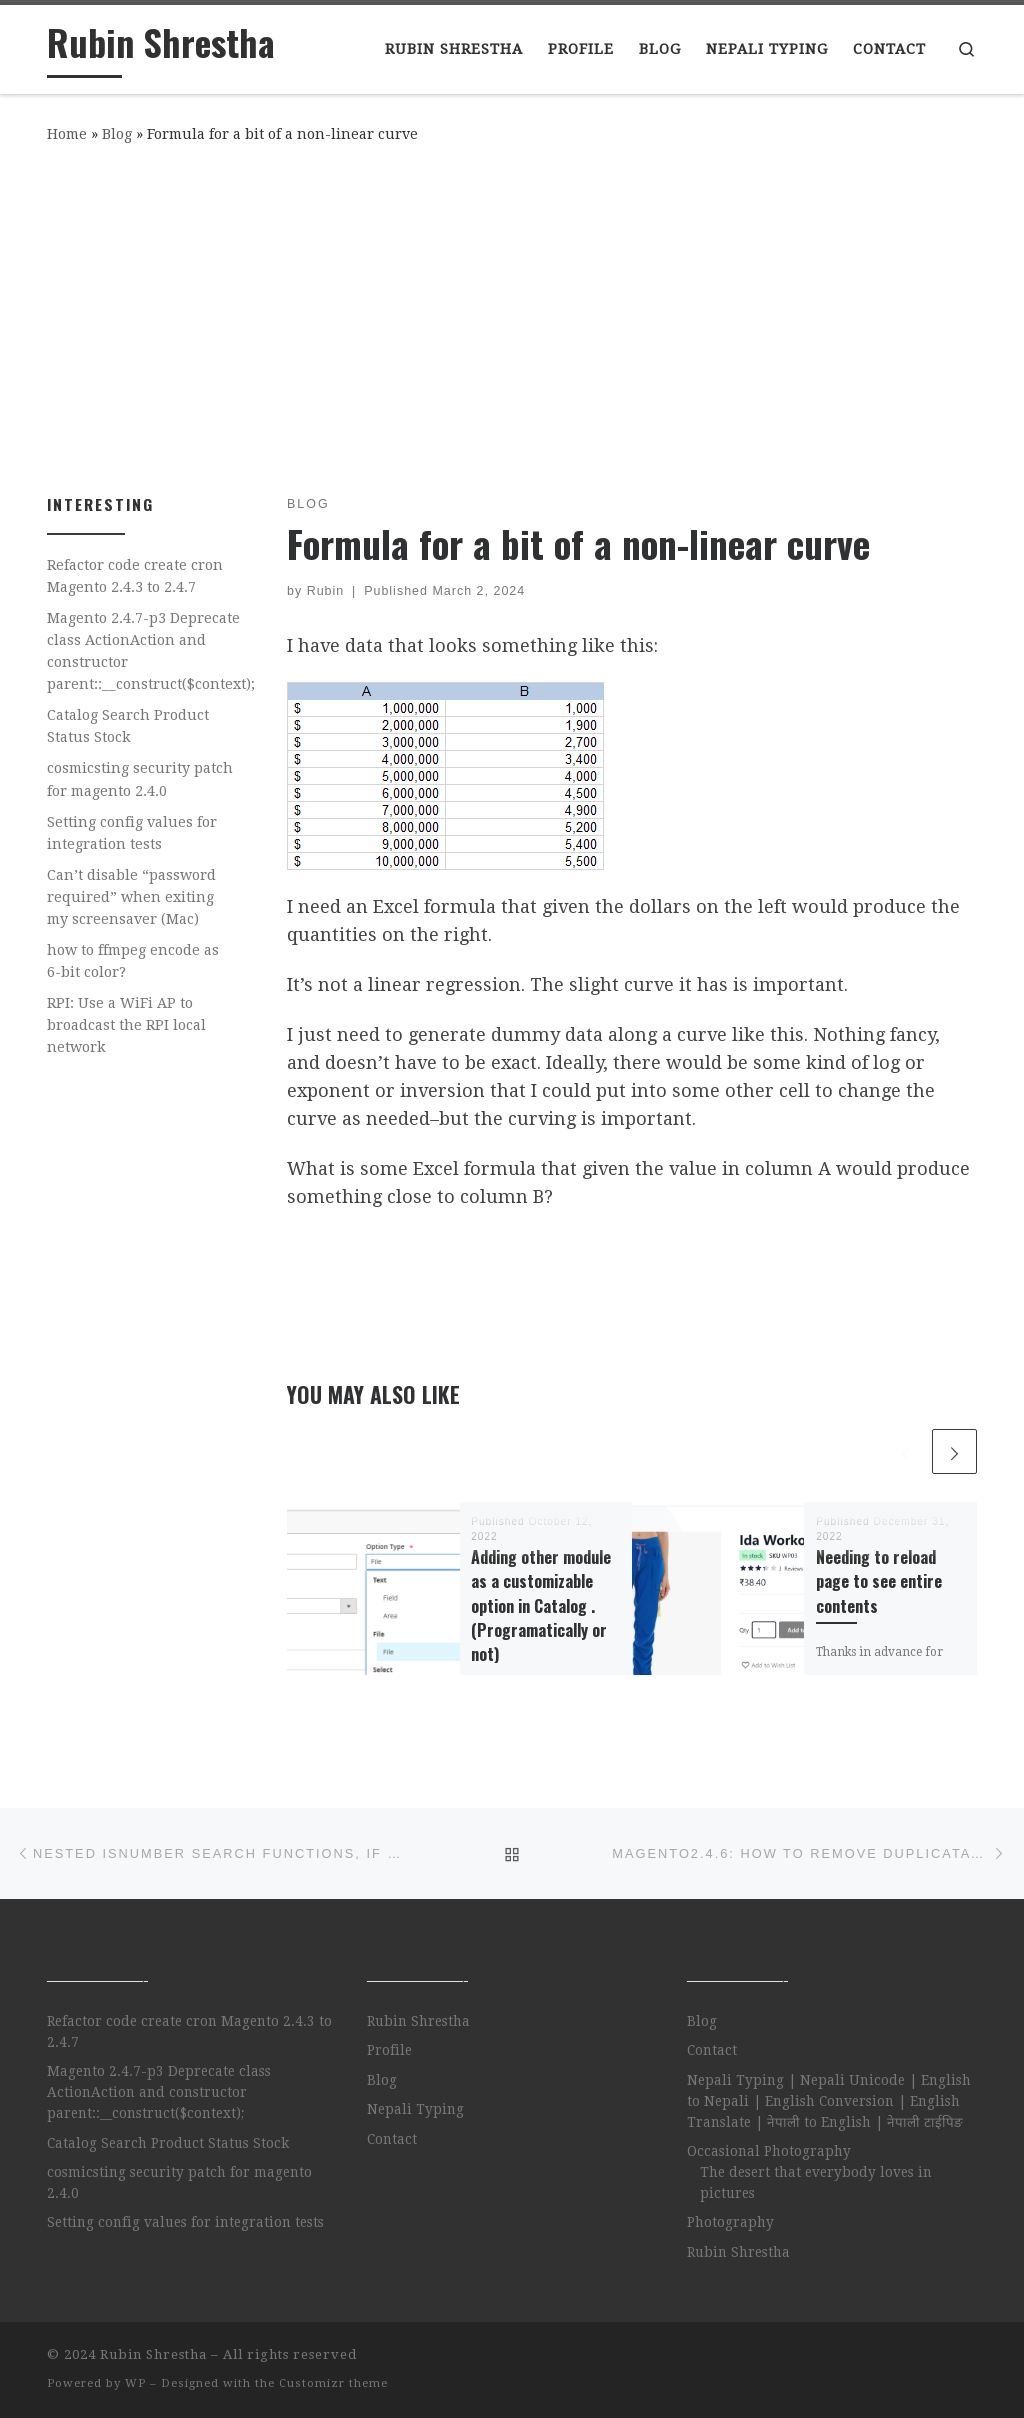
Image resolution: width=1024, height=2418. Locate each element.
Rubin (326, 591)
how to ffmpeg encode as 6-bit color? (133, 961)
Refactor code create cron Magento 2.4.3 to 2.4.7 (135, 576)
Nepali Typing (415, 2109)
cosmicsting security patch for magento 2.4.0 (140, 779)
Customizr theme (333, 2383)
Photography (730, 2222)
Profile (389, 2050)
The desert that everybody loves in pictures (816, 2182)
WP (135, 2383)
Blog (117, 134)
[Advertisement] (512, 315)
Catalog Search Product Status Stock (128, 726)
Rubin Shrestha (418, 2021)
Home (67, 134)
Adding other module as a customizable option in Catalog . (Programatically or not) (541, 1605)
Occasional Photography (769, 2151)
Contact (392, 2139)
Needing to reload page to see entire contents (879, 1581)
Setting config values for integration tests (132, 833)
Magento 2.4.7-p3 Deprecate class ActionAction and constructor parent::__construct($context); (151, 651)
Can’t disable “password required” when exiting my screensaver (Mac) (131, 897)
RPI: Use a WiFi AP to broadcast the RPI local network (126, 1025)
